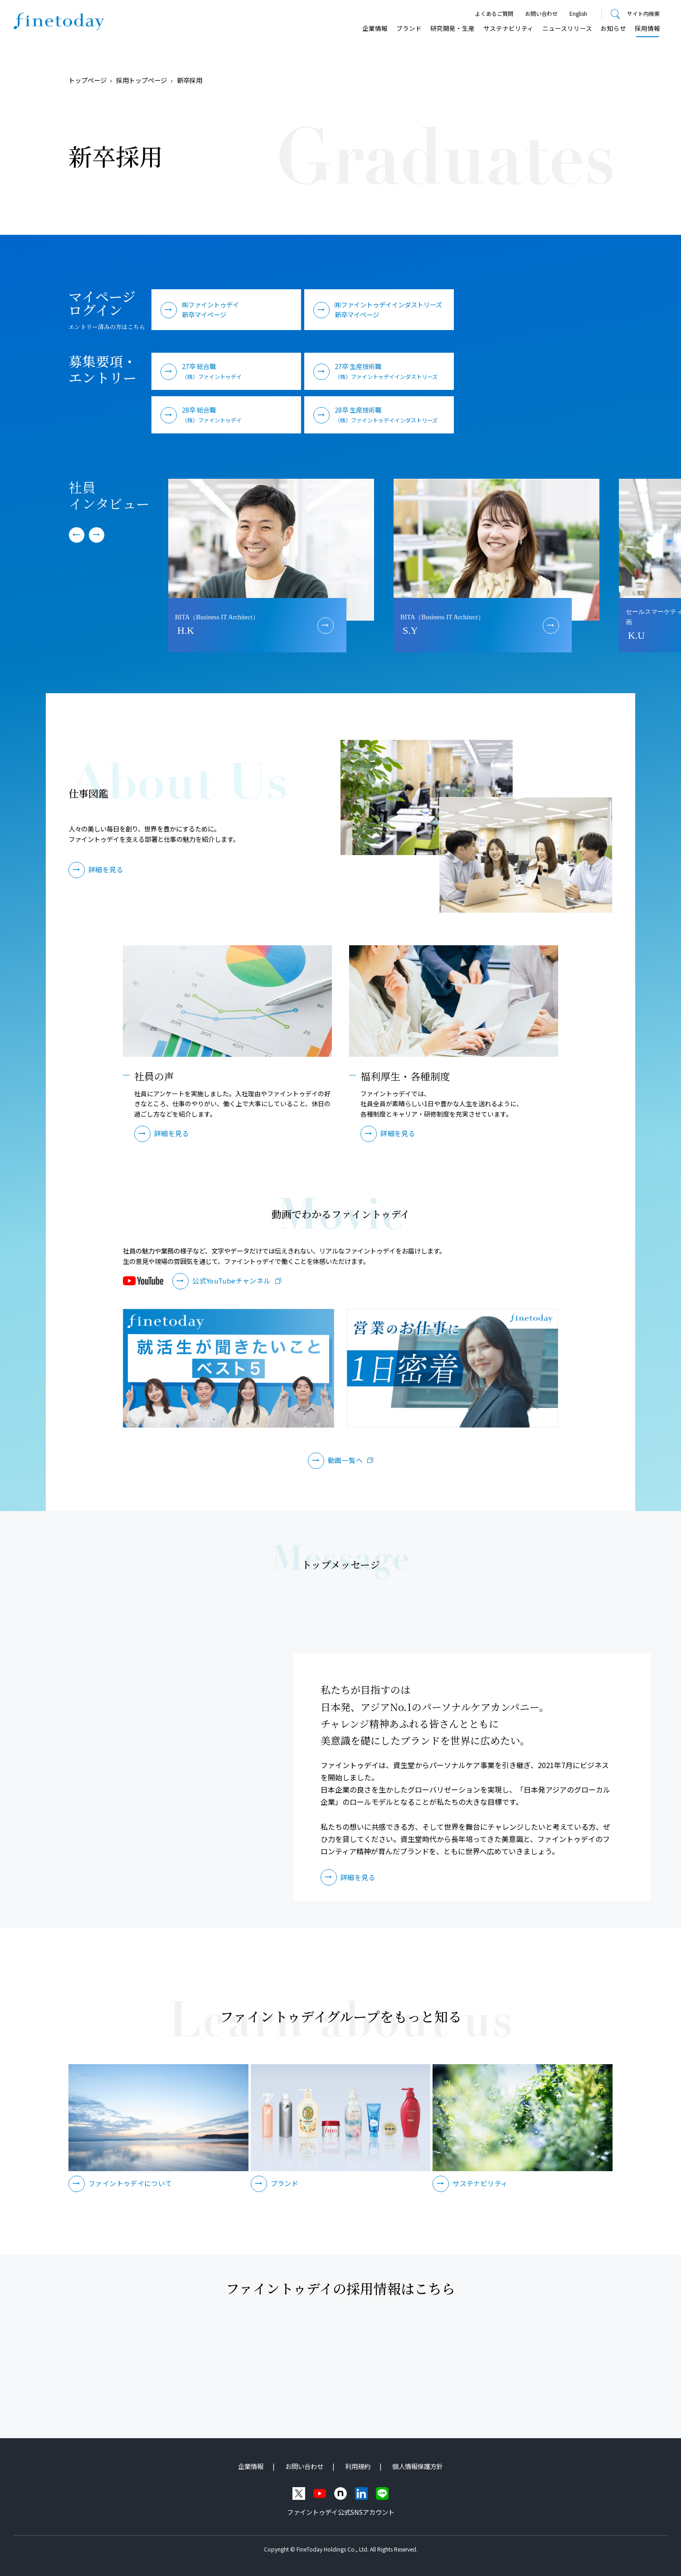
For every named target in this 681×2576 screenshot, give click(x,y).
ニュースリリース (567, 28)
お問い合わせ (541, 13)
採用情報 (647, 28)
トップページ (87, 80)
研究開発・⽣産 (452, 28)
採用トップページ (141, 80)
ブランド (409, 28)
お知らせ (613, 28)
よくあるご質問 (494, 13)
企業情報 (375, 28)
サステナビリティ (508, 28)
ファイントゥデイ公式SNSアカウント (340, 2512)
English (578, 13)
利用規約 (357, 2466)
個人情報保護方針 (417, 2466)
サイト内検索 (643, 13)
